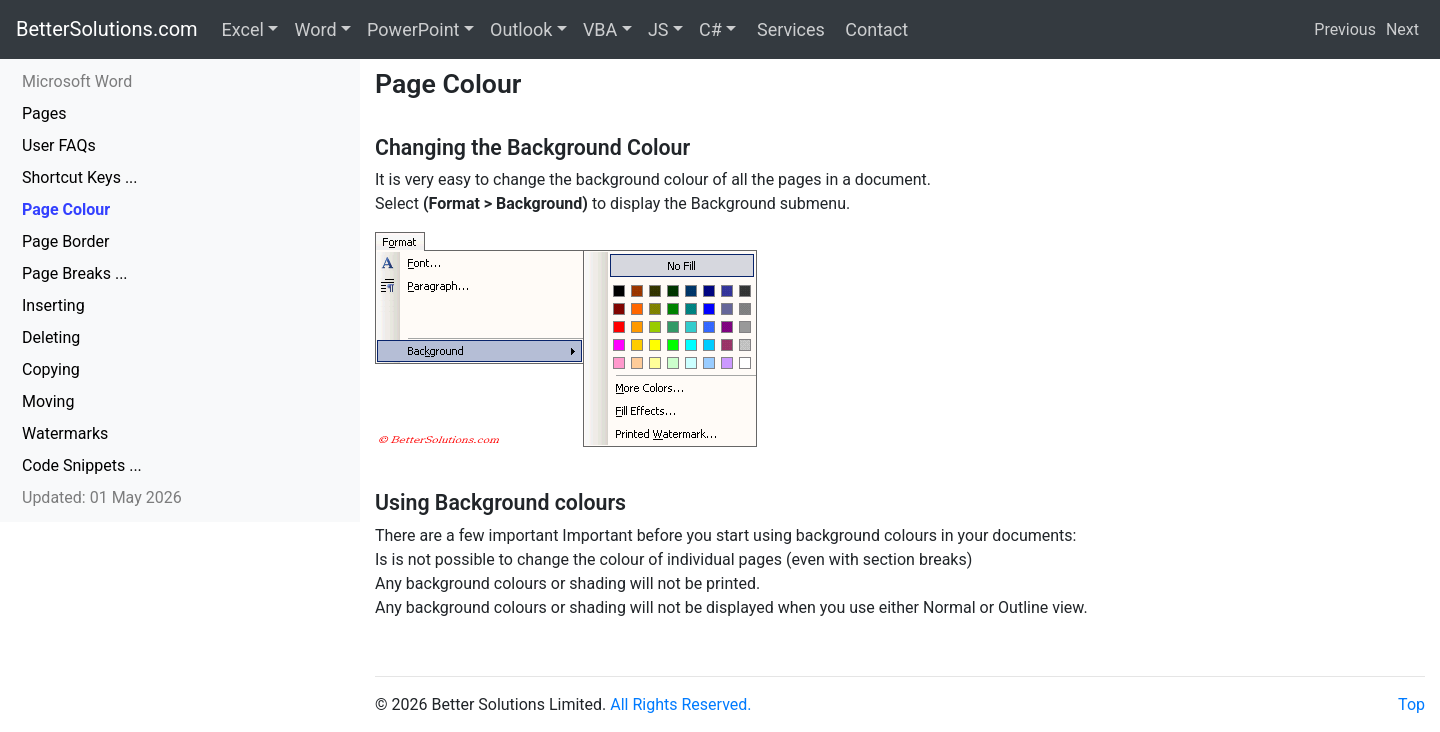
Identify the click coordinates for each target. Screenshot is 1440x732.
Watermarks (65, 433)
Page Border (65, 241)
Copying (51, 369)
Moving (48, 401)
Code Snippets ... (82, 465)
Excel (243, 29)
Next (1402, 29)
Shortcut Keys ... (80, 177)
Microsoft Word (77, 81)
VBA (600, 29)
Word (315, 29)
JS (658, 29)
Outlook (521, 29)
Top (1411, 704)
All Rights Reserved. (680, 704)
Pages (44, 113)
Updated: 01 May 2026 (102, 497)
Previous (1345, 29)
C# (710, 29)
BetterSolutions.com (107, 29)
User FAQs (59, 145)
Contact (874, 29)
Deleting (51, 337)
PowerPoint (413, 29)
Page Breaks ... (75, 273)
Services (788, 29)
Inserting (53, 305)
